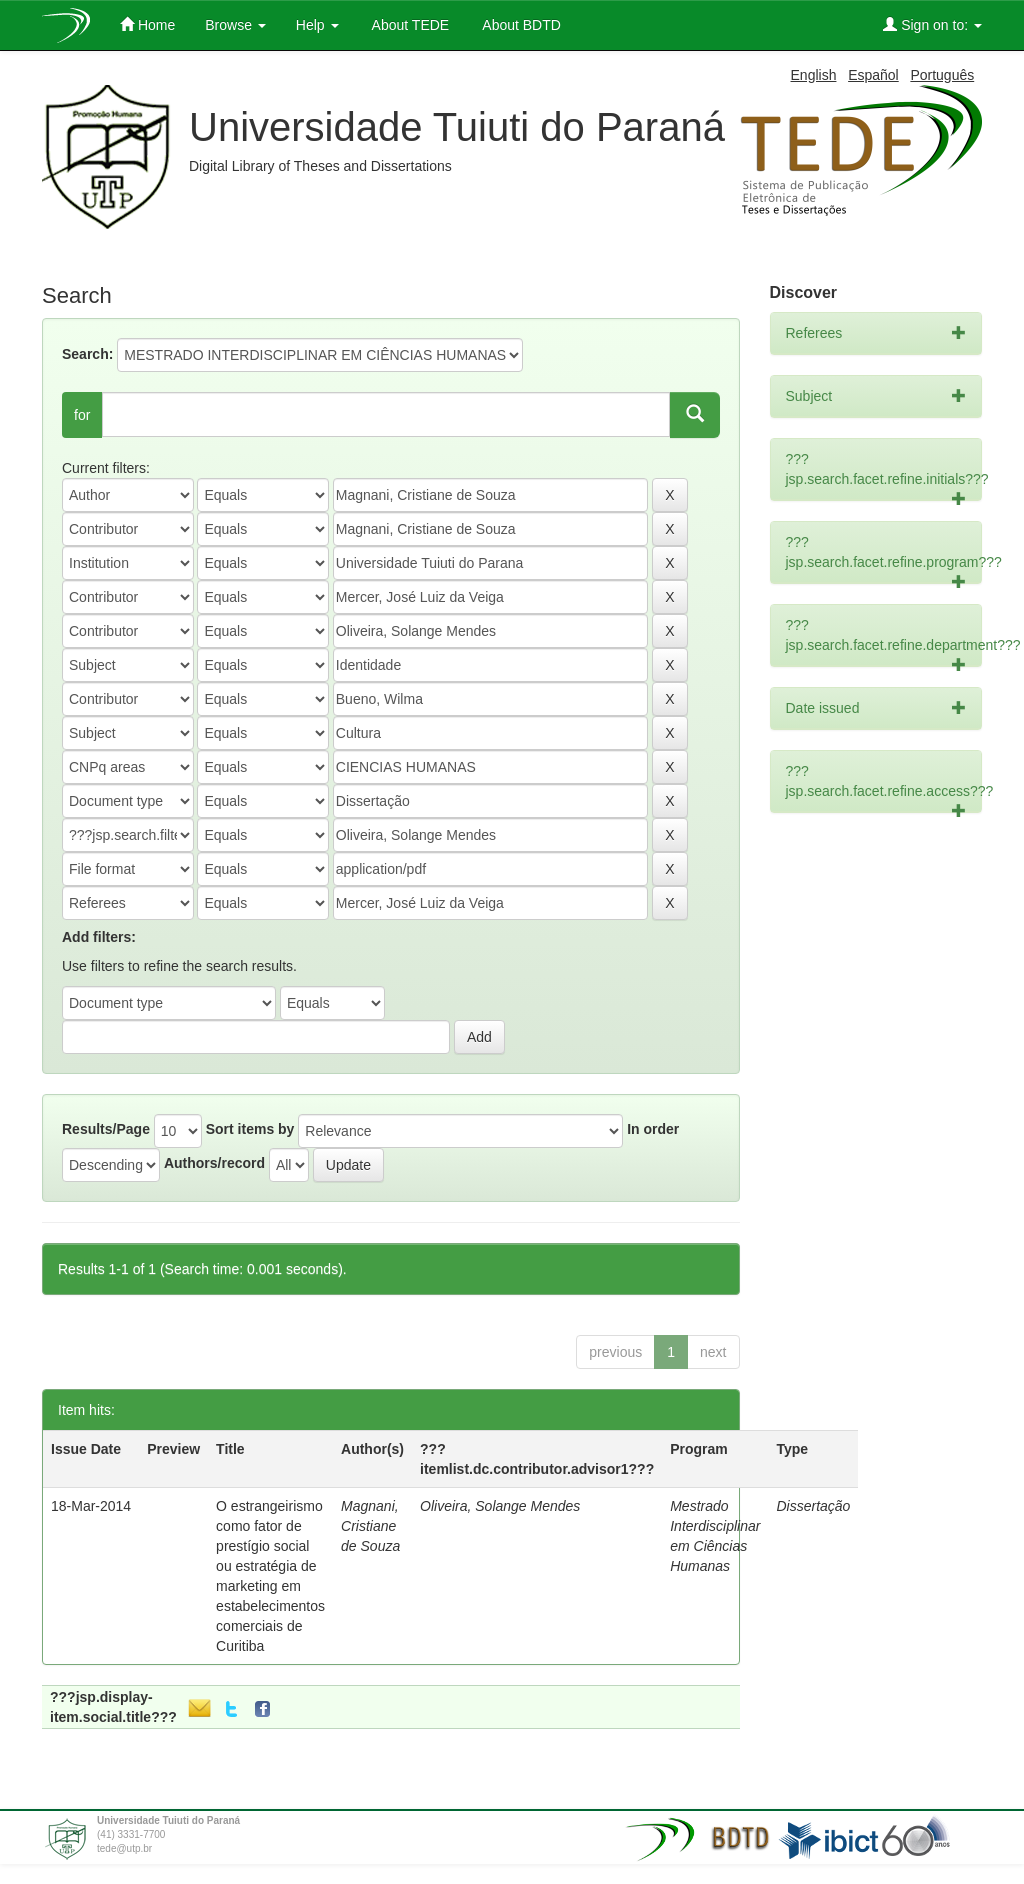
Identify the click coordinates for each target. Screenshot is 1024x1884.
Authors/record (214, 1163)
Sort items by (250, 1129)
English (814, 75)
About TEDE (409, 25)
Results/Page (106, 1129)
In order (653, 1129)
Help (317, 25)
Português (942, 75)
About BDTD (520, 25)
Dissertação (813, 1506)
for (82, 415)
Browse (235, 25)
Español (873, 75)
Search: (87, 354)
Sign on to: (932, 24)
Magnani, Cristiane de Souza (370, 1526)
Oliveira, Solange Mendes (500, 1506)
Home (147, 24)
